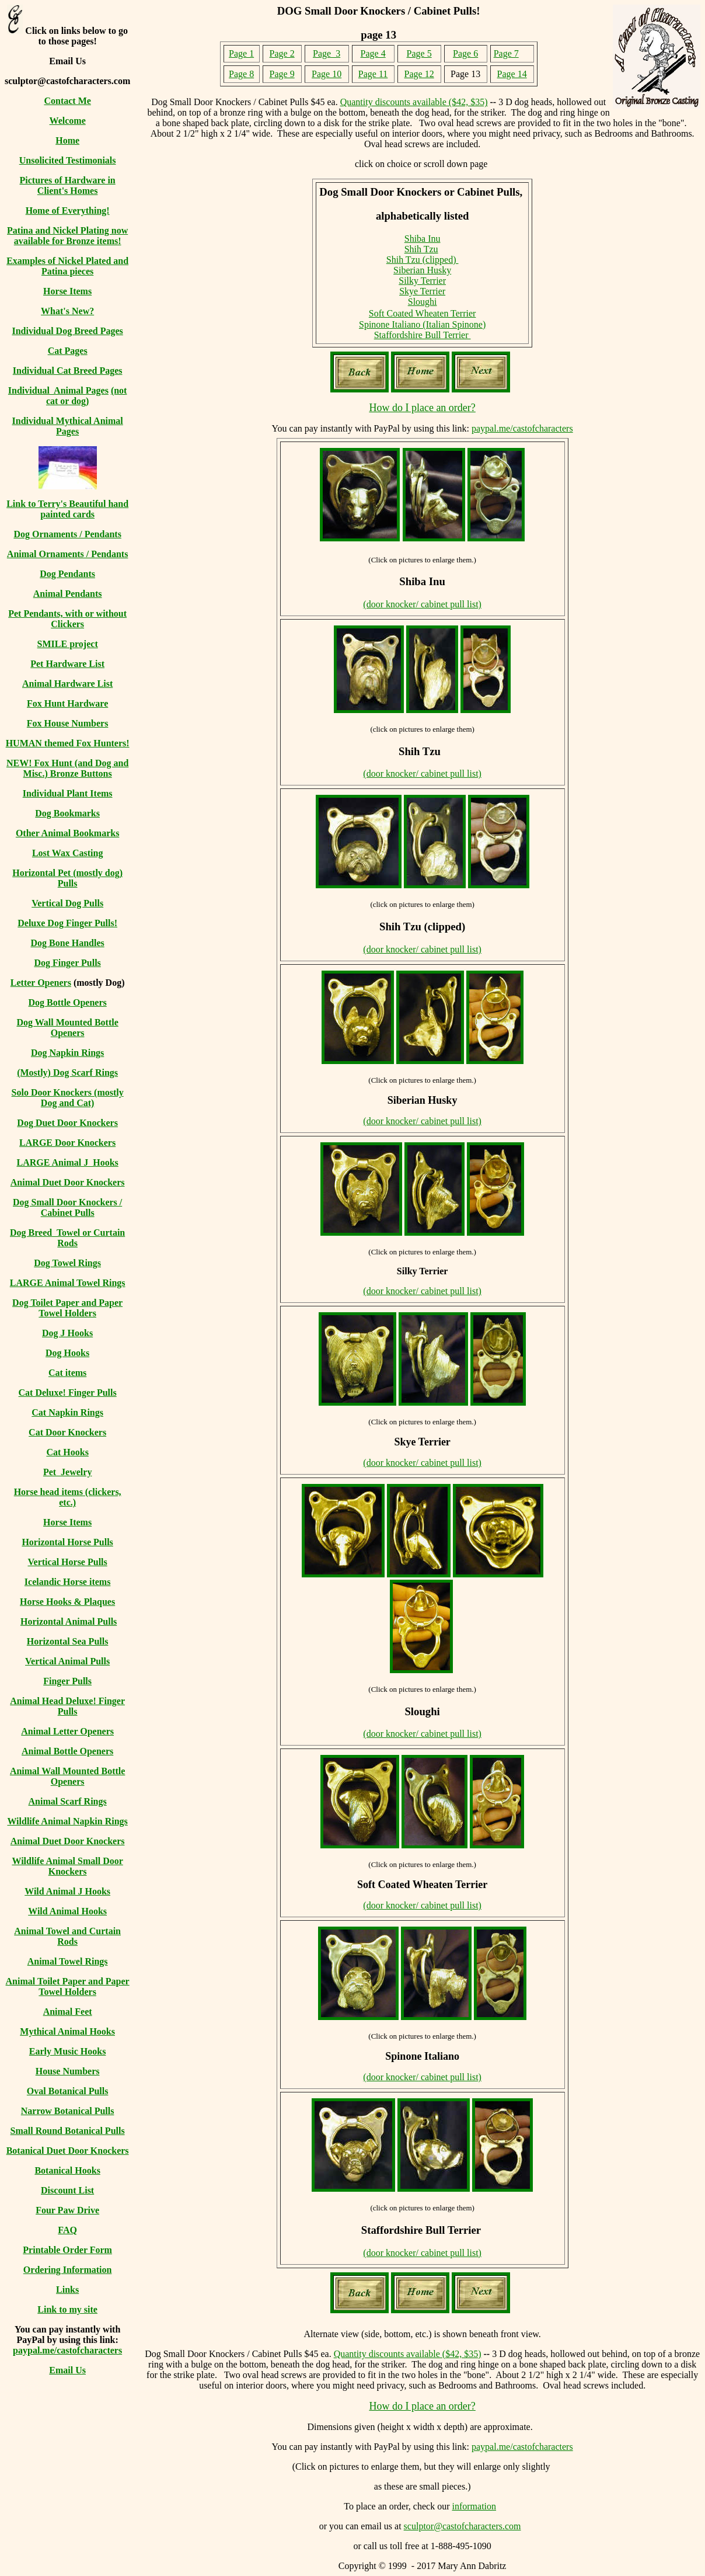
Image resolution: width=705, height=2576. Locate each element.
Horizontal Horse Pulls (67, 1542)
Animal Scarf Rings (68, 1801)
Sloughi (422, 302)
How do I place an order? (422, 407)
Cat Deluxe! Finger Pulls (68, 1392)
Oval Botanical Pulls (68, 2091)
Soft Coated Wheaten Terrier (422, 313)
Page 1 (241, 53)
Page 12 (419, 74)
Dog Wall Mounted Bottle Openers (67, 1027)
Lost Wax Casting (67, 853)
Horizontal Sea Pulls (68, 1641)
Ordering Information (67, 2270)
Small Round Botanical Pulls (68, 2131)
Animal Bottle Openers (67, 1751)
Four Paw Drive (67, 2210)
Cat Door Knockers (67, 1432)
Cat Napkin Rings (67, 1412)
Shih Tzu (421, 249)
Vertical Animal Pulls (67, 1661)
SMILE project (67, 644)
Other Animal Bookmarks (68, 833)
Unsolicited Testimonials (67, 160)
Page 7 (506, 53)
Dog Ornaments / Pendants (67, 534)
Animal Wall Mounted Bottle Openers (67, 1776)
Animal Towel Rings (67, 1961)
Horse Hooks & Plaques (67, 1602)
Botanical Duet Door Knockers (67, 2151)
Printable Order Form (67, 2250)
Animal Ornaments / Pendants (67, 554)
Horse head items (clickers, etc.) (67, 1497)
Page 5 (419, 53)
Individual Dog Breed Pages (67, 331)
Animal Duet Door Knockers (68, 1182)
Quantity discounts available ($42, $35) (414, 102)
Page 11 (373, 74)
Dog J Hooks (67, 1333)
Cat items (67, 1373)
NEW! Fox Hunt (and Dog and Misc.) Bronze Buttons (67, 768)
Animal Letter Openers (67, 1731)
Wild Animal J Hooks (67, 1891)
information (474, 2506)
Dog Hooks (67, 1353)
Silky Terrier (422, 281)
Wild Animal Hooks (67, 1911)
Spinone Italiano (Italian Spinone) (422, 324)
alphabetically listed (422, 216)
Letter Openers (41, 983)
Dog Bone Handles (67, 943)
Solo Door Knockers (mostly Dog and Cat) (68, 1097)
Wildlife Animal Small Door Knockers (67, 1866)
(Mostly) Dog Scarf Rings (67, 1072)
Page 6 (465, 53)
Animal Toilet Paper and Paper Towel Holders (68, 1986)
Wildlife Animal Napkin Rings (67, 1821)
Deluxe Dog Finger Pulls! (67, 923)
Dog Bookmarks (67, 813)
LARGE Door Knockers (67, 1143)
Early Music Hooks (67, 2051)
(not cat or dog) (86, 395)
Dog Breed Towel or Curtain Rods (67, 1238)
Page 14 (512, 74)
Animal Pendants (67, 594)
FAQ (67, 2230)
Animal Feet (67, 2012)
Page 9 (282, 74)
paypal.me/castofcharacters (67, 2350)
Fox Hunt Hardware (67, 703)
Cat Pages (68, 351)
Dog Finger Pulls (67, 963)
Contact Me (67, 101)
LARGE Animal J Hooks (67, 1162)
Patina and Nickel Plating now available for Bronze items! (67, 235)
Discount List (67, 2190)
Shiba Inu (422, 239)
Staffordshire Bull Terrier (422, 335)
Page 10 (326, 74)
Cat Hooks (67, 1452)
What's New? (67, 311)
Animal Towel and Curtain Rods (67, 1936)
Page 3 (326, 53)
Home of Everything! (68, 210)
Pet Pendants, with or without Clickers (67, 619)
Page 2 (282, 53)
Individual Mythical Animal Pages (67, 426)
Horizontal (35, 873)
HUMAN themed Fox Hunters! (68, 743)
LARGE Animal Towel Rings (67, 1283)
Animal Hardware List (67, 684)
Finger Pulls (67, 1681)
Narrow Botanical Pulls (67, 2111)
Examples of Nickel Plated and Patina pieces (67, 266)
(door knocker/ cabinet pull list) (422, 604)
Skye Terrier (422, 291)
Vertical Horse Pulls (67, 1562)
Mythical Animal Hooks (67, 2031)
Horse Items (67, 291)
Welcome (68, 121)
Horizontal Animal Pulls (68, 1621)
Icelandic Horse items (68, 1582)
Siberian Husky (422, 270)
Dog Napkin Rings (67, 1053)
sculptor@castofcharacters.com (462, 2526)
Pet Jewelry (67, 1472)
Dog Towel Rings (67, 1263)
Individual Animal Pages (58, 390)
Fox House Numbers (68, 723)
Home (67, 140)
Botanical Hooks (67, 2170)
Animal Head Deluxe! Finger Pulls (67, 1706)
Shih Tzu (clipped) (422, 260)
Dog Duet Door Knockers (67, 1123)
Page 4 (373, 53)
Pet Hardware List (67, 664)
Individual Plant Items (68, 793)
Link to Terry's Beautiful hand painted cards (67, 509)
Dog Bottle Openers (68, 1002)
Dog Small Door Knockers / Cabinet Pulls (67, 1207)
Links (67, 2290)
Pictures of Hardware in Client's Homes (67, 185)
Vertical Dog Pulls (67, 903)
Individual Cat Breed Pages (68, 371)
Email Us (67, 2370)
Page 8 (241, 74)
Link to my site (67, 2309)
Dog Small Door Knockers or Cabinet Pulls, (422, 192)
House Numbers (68, 2071)
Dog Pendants (67, 574)
